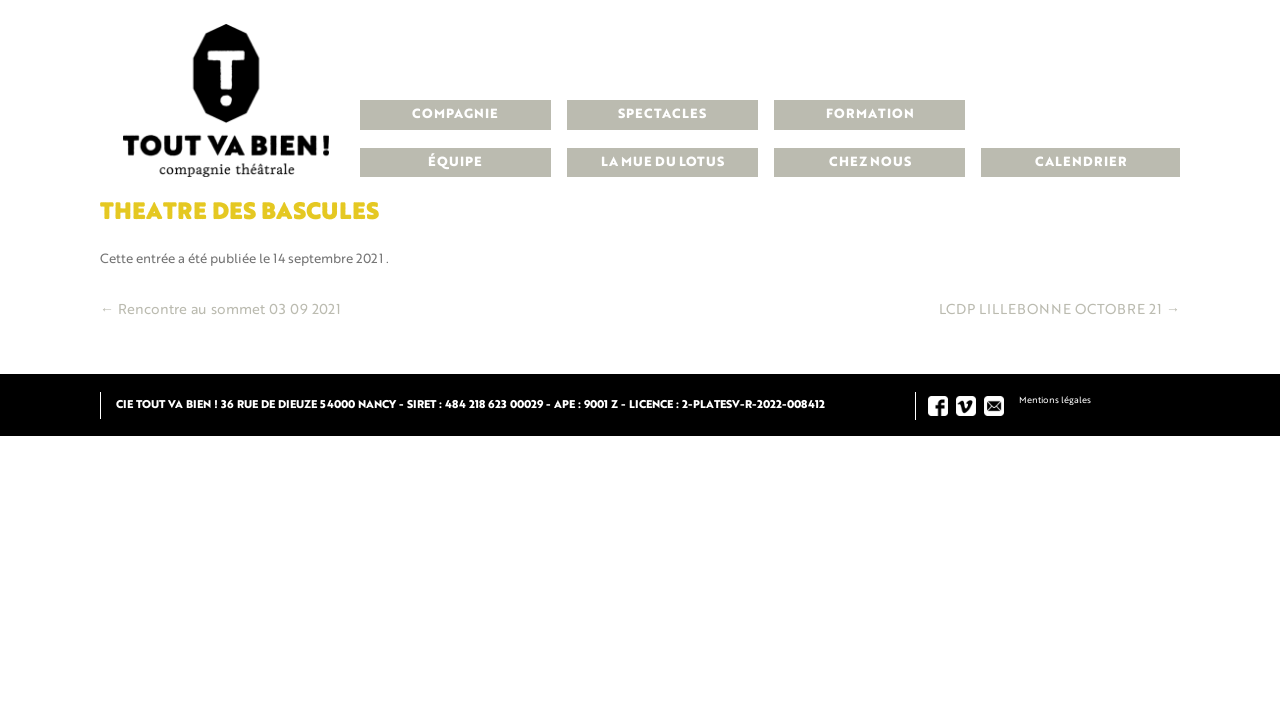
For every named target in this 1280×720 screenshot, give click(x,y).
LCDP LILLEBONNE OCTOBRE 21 (1059, 310)
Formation (870, 114)
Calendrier (1081, 162)
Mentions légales (1055, 400)
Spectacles (662, 114)
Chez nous (870, 162)
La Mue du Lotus (662, 162)
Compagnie (455, 114)
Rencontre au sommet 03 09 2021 (220, 310)
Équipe (455, 162)
